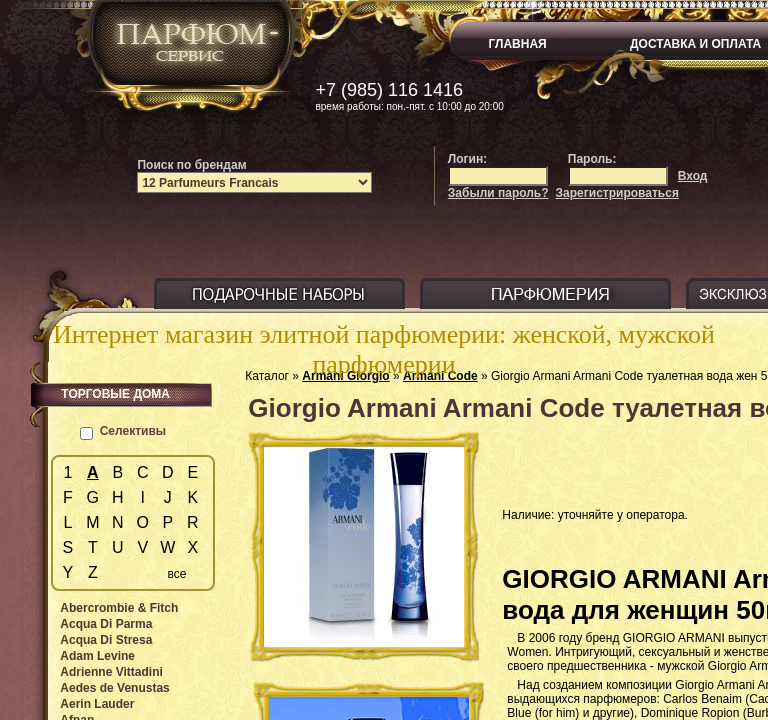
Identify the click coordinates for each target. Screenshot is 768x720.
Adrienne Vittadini (111, 672)
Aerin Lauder (97, 704)
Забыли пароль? (498, 193)
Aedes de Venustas (114, 688)
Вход (693, 176)
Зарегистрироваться (617, 193)
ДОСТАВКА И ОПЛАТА (695, 44)
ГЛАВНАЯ (518, 44)
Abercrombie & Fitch (119, 608)
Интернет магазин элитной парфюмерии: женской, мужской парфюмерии (384, 349)
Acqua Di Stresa (106, 640)
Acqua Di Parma (106, 624)
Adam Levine (97, 656)
